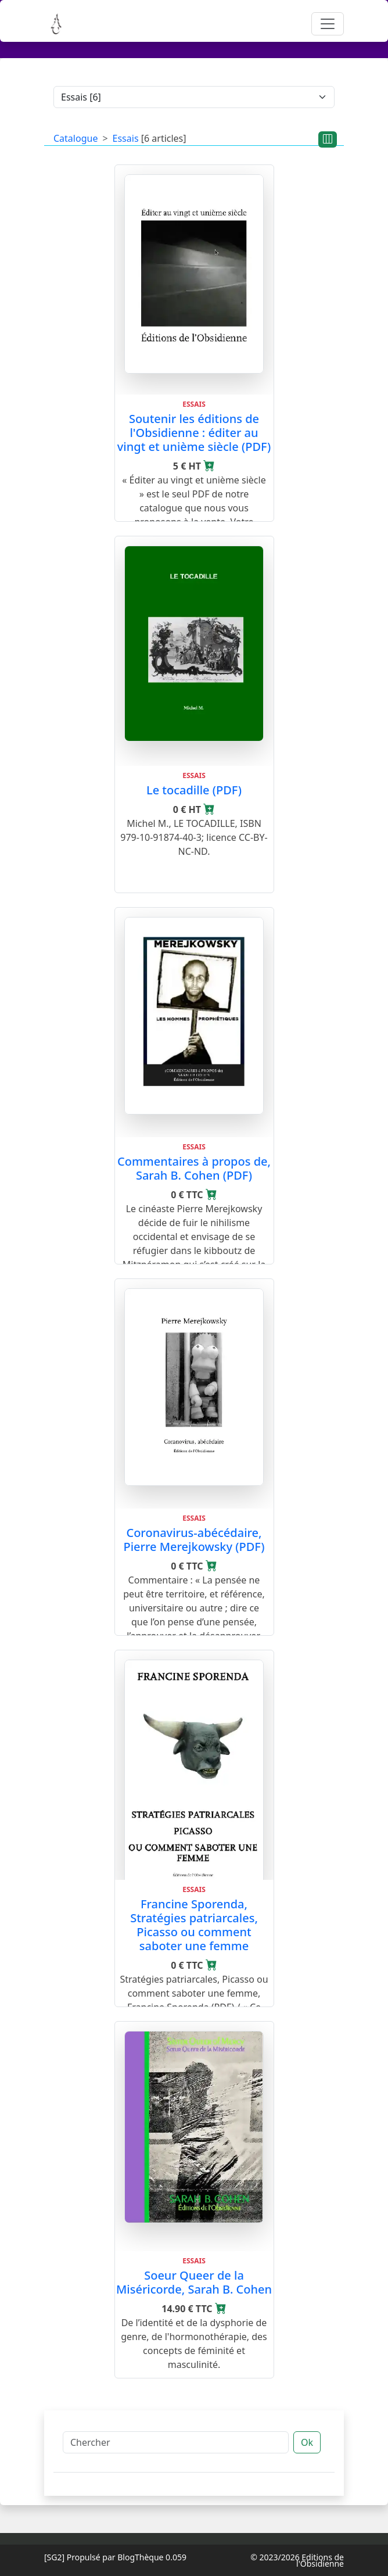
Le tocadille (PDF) (194, 790)
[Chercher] (176, 2442)
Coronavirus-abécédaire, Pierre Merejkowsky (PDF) (193, 1539)
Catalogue (75, 138)
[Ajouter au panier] (209, 466)
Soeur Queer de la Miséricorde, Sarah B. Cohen (194, 2282)
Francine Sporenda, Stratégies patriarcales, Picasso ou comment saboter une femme (194, 1925)
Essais (126, 138)
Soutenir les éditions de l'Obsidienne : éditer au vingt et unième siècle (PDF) (194, 432)
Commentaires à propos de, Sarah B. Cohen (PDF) (194, 1168)
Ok (307, 2442)
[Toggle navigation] (327, 23)
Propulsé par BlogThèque (115, 2557)
